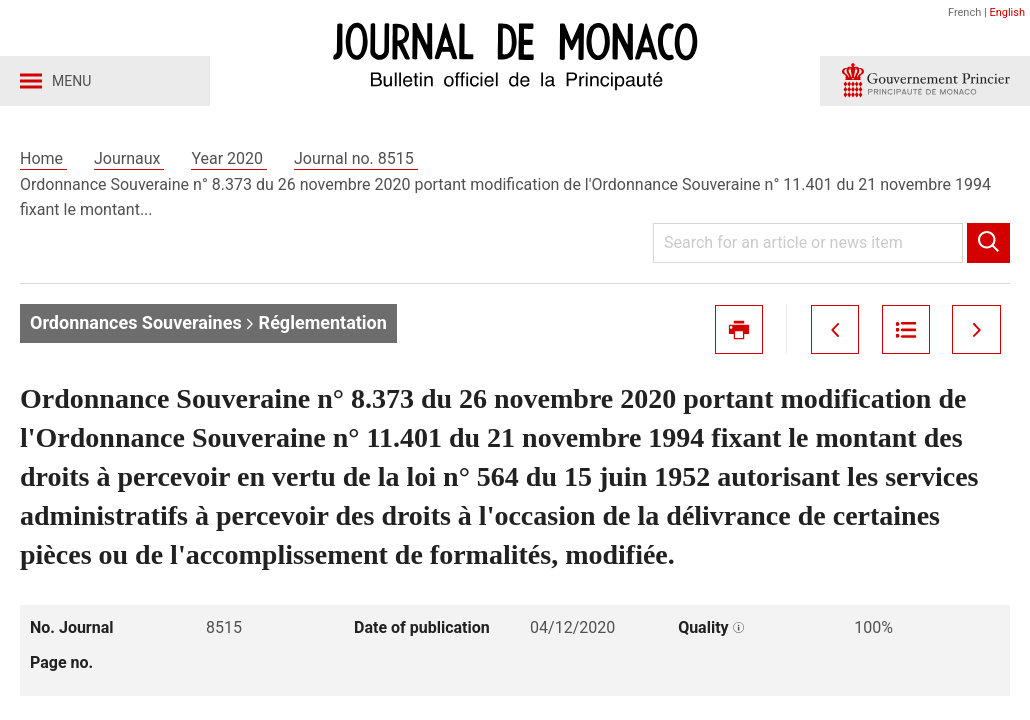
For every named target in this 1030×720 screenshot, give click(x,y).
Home (43, 158)
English (1007, 12)
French (964, 12)
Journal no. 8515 (356, 158)
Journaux (129, 158)
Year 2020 (229, 158)
